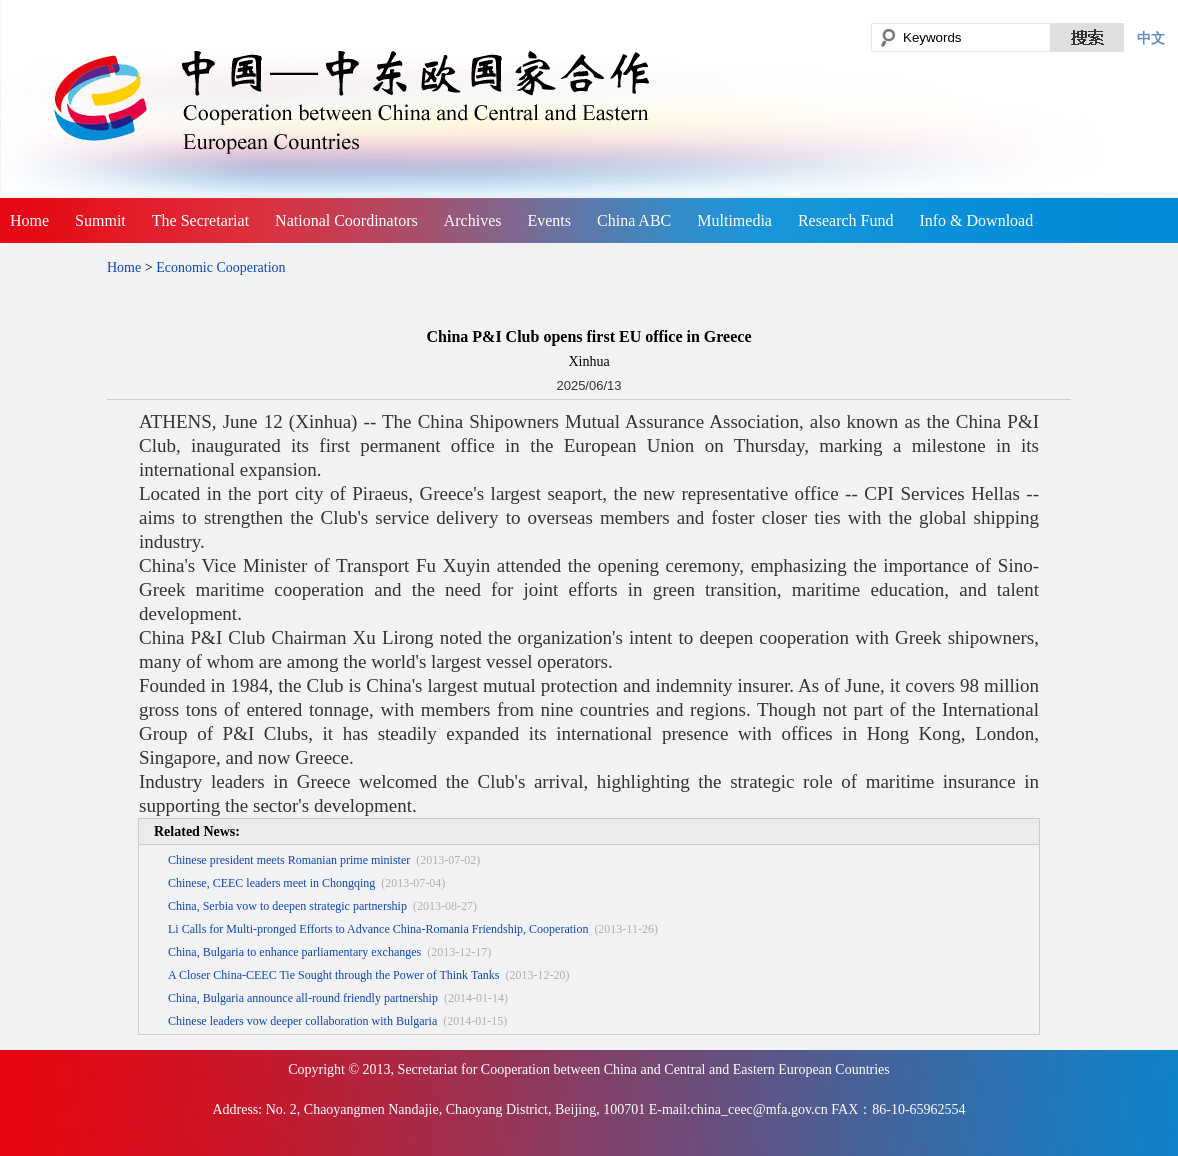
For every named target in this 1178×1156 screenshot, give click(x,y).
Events (549, 220)
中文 (1151, 38)
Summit (100, 220)
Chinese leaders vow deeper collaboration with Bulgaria (302, 1021)
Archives (473, 220)
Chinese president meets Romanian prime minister (289, 860)
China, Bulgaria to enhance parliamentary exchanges (294, 952)
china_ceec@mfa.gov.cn (759, 1109)
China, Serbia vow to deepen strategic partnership (287, 906)
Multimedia (734, 220)
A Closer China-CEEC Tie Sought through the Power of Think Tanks (333, 975)
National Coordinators (346, 220)
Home (29, 220)
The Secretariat (200, 220)
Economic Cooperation (220, 267)
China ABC (634, 220)
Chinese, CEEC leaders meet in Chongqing (271, 883)
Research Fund (846, 220)
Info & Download (976, 220)
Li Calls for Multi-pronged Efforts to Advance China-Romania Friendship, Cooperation (378, 929)
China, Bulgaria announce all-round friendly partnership (303, 998)
